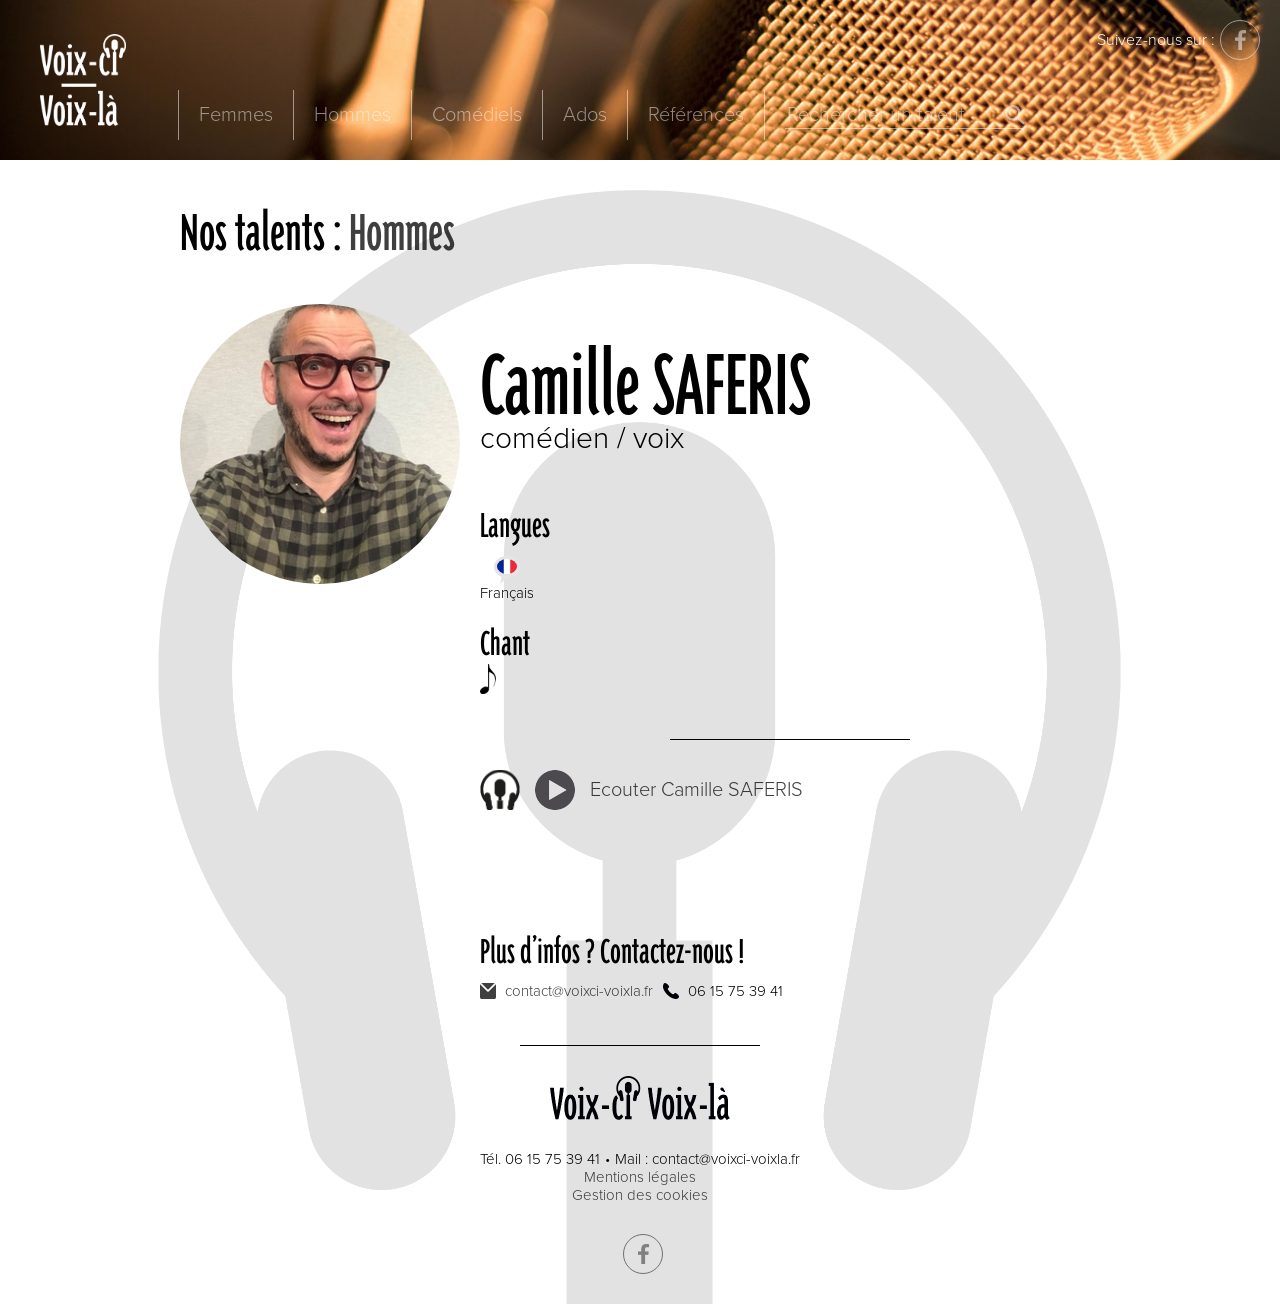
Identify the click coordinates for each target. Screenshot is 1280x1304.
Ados (585, 115)
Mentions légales (640, 1177)
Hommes (352, 115)
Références (696, 115)
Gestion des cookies (640, 1195)
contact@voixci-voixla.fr (579, 991)
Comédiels (477, 115)
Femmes (236, 115)
